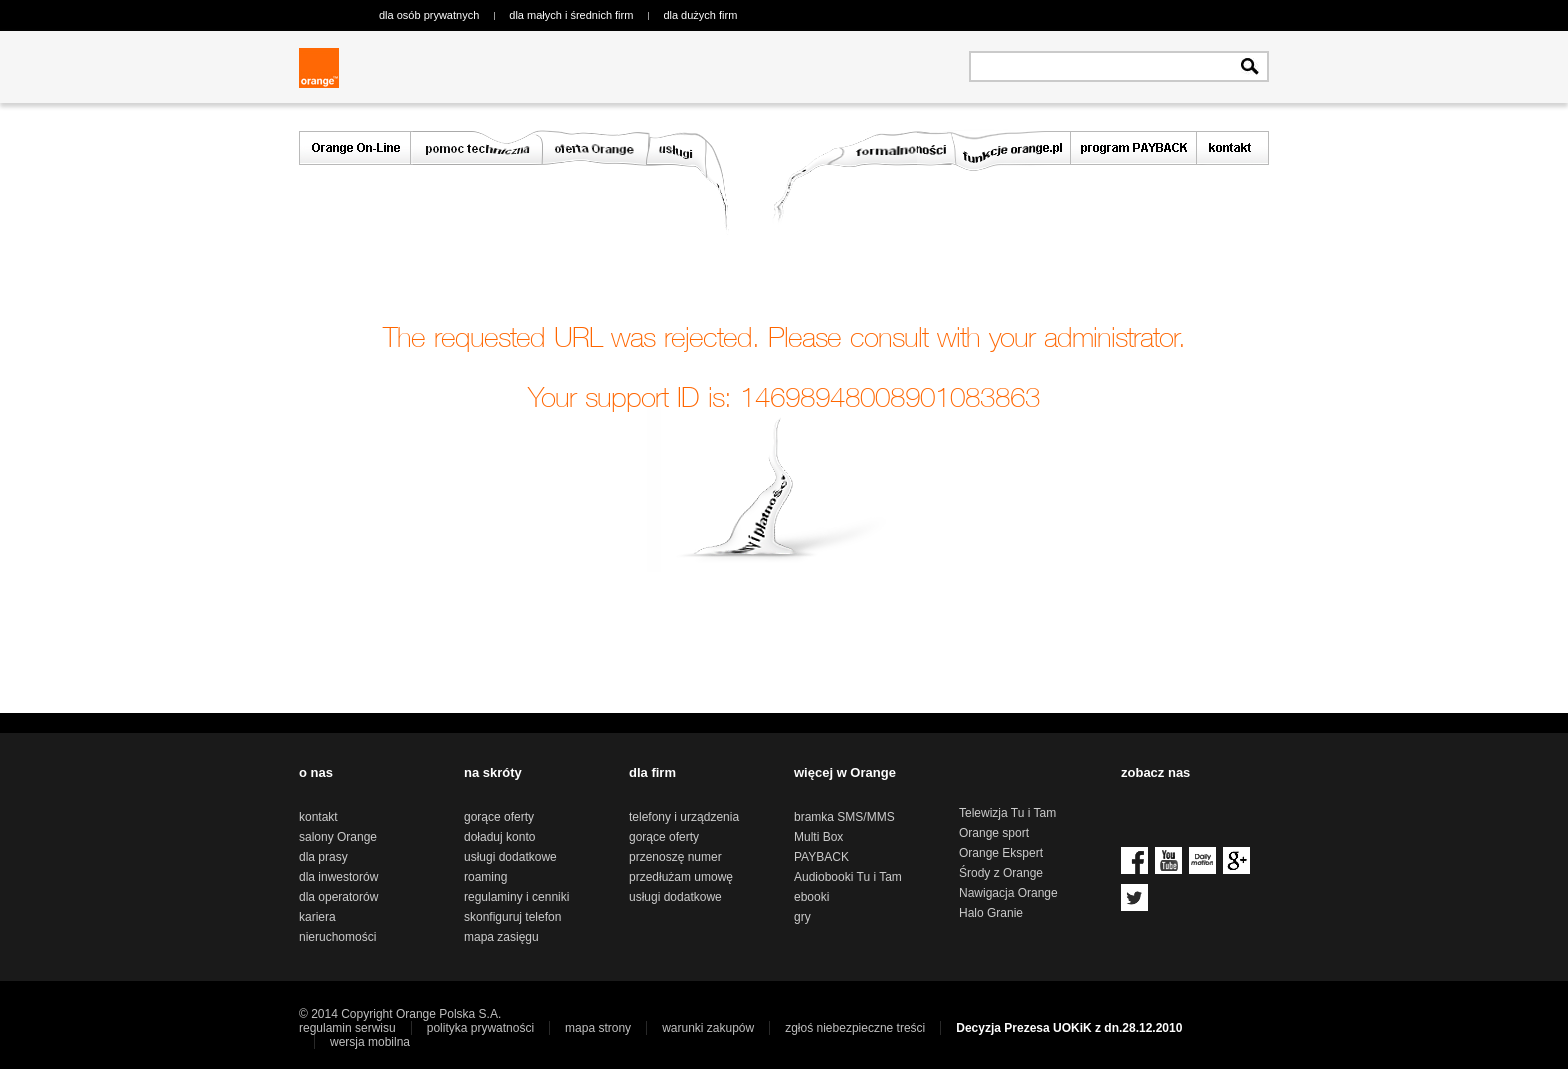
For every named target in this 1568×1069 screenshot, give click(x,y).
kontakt (318, 817)
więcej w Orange (845, 772)
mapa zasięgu (501, 937)
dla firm (652, 772)
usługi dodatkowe (510, 857)
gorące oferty (499, 817)
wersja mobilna (370, 1042)
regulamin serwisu (347, 1028)
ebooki (811, 897)
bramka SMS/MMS (844, 817)
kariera (317, 917)
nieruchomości (337, 937)
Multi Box (818, 837)
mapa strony (598, 1028)
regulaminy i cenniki (516, 897)
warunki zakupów (708, 1028)
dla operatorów (338, 897)
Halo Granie (991, 913)
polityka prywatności (480, 1028)
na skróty (493, 772)
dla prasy (323, 857)
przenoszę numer (675, 857)
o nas (316, 772)
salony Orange (338, 837)
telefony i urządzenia (684, 817)
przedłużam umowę (681, 877)
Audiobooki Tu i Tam (848, 877)
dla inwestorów (338, 877)
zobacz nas (1155, 772)
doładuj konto (499, 837)
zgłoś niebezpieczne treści (855, 1028)
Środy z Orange (1001, 873)
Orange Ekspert (1001, 853)
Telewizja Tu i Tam (1007, 813)
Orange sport (994, 833)
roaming (485, 877)
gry (802, 917)
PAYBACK (821, 857)
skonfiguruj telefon (512, 917)
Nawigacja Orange (1008, 893)
